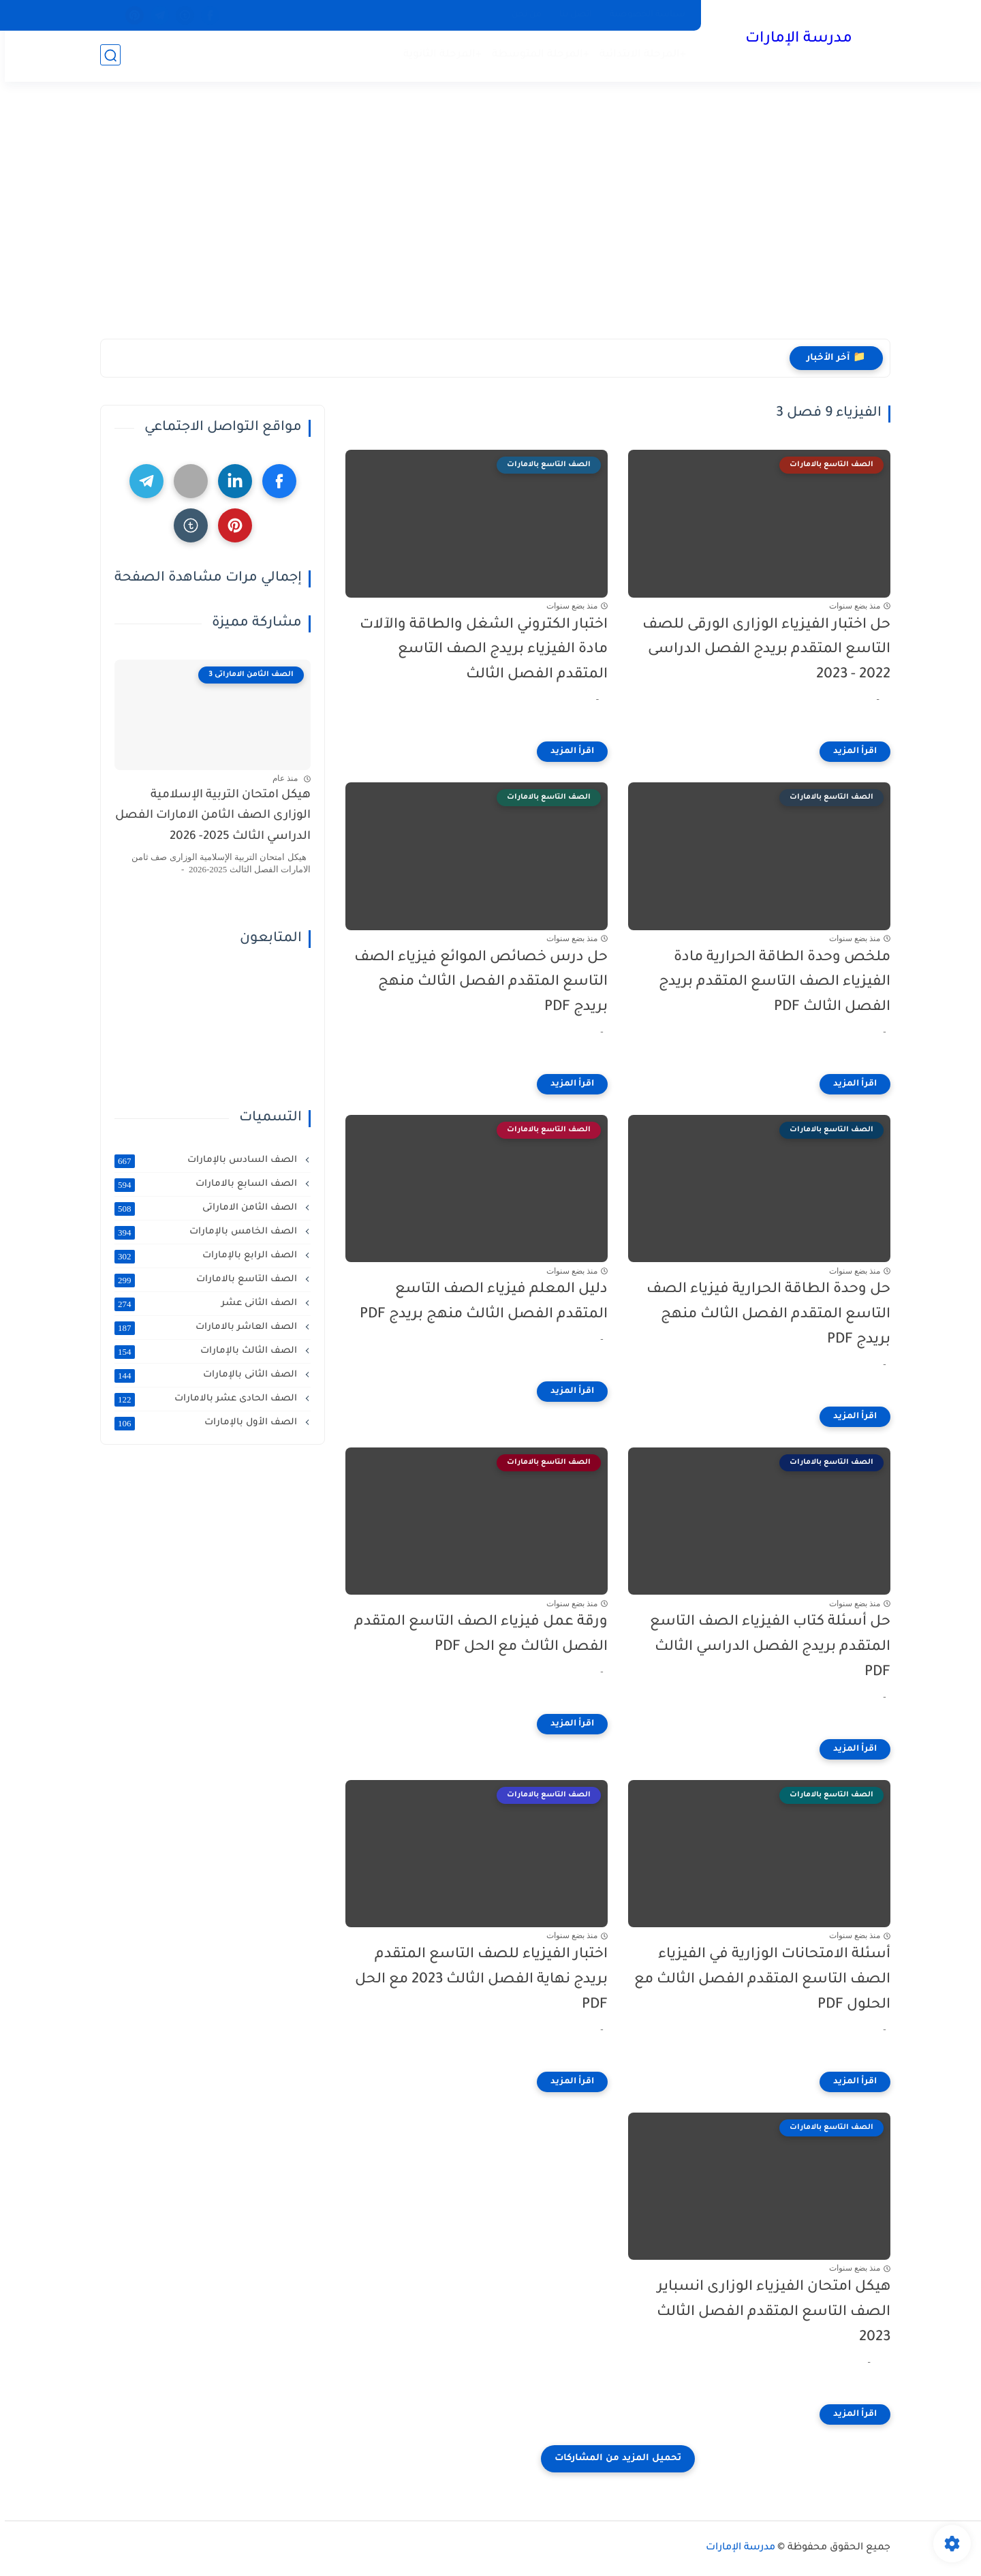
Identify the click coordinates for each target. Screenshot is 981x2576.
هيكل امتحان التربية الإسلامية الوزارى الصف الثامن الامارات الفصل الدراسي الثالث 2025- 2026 (208, 816)
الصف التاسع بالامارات (202, 1280)
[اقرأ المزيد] (850, 751)
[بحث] (105, 55)
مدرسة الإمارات (794, 39)
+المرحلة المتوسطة (536, 55)
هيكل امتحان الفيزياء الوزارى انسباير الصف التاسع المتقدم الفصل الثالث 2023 (769, 2313)
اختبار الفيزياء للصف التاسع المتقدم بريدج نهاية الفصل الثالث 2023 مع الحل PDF (476, 1980)
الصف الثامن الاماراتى (202, 1208)
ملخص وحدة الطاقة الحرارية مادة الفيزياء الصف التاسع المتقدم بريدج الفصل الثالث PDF (770, 983)
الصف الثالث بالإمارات (202, 1351)
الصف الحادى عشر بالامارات (202, 1399)
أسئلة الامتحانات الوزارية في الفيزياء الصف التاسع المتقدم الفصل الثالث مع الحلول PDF (757, 1980)
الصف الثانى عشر (202, 1304)
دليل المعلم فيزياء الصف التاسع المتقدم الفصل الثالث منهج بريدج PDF (479, 1302)
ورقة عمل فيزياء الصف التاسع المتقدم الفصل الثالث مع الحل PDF (476, 1634)
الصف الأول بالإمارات (202, 1423)
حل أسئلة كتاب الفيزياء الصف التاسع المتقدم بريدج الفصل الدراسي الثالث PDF (765, 1647)
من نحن (522, 15)
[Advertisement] (490, 216)
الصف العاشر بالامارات (202, 1327)
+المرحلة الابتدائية (638, 55)
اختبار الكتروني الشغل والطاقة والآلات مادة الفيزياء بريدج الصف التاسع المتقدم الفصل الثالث (479, 650)
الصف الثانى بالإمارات (202, 1375)
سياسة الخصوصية (643, 15)
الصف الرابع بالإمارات (202, 1256)
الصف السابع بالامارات (202, 1184)
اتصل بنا (571, 15)
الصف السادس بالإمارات (202, 1160)
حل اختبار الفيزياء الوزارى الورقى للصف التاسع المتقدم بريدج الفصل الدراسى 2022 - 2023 (762, 650)
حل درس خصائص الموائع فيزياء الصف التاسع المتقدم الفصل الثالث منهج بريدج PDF (476, 983)
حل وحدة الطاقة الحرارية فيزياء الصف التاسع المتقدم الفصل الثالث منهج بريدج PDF (764, 1315)
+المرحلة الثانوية (438, 55)
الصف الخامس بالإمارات (202, 1232)
